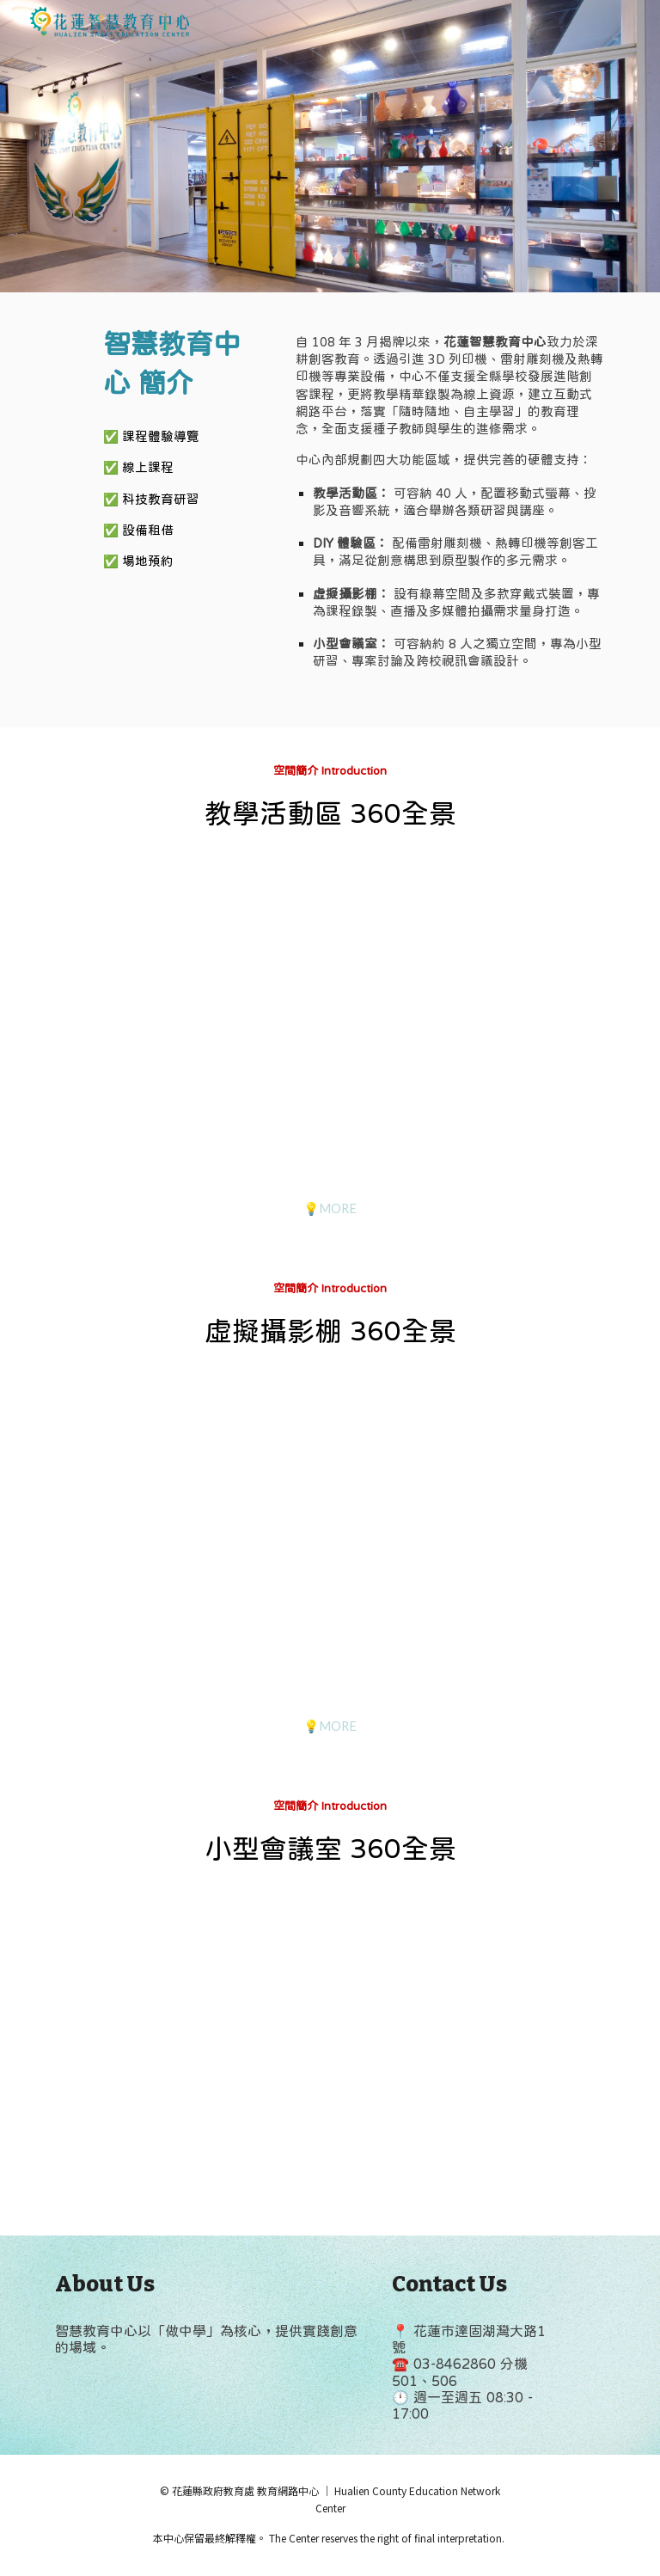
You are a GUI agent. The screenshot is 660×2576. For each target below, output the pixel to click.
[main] (185, 363)
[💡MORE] (329, 1208)
